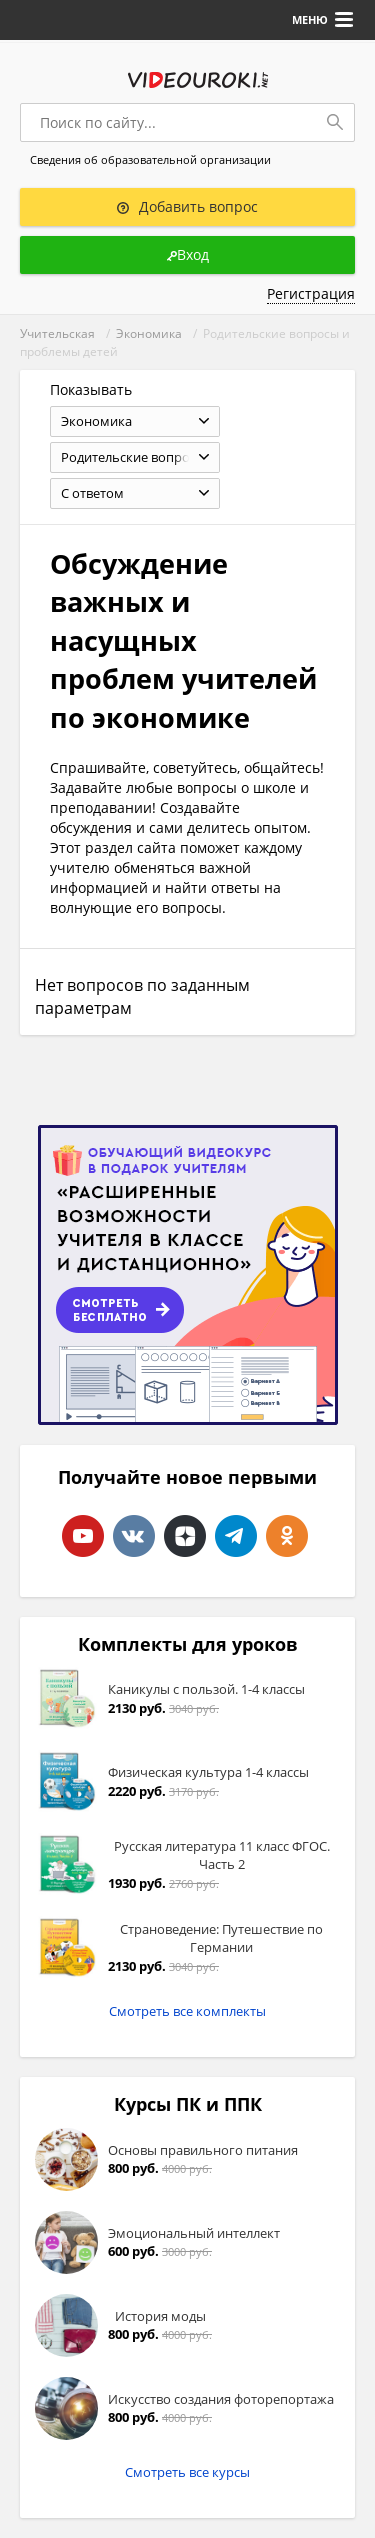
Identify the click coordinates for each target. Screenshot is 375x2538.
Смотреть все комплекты (187, 2011)
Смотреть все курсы (187, 2472)
